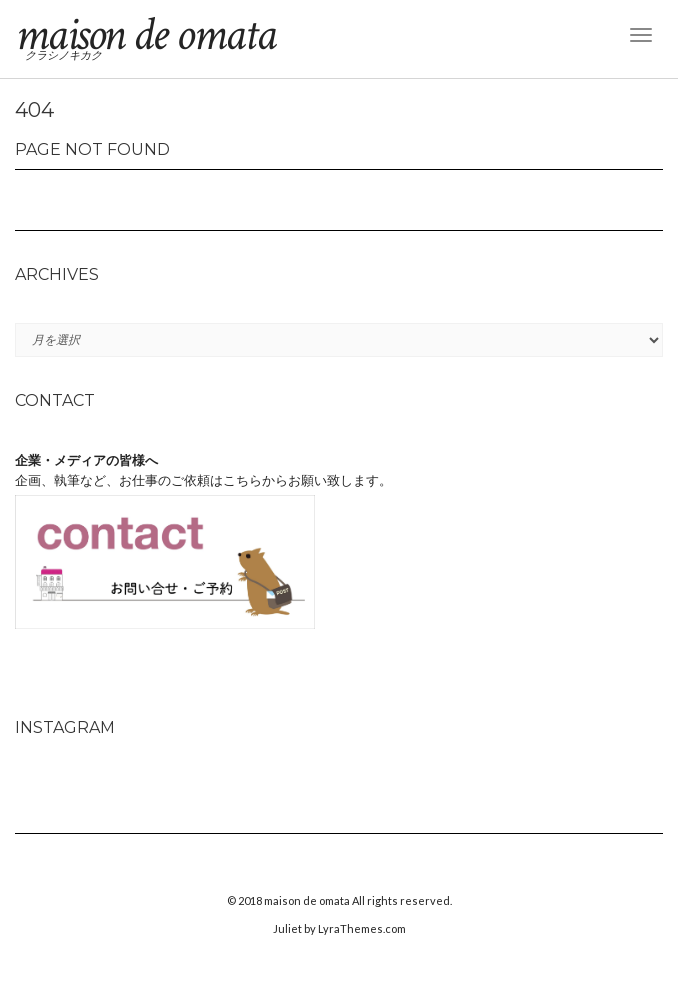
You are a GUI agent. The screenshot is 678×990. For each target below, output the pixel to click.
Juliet (287, 928)
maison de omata (145, 34)
